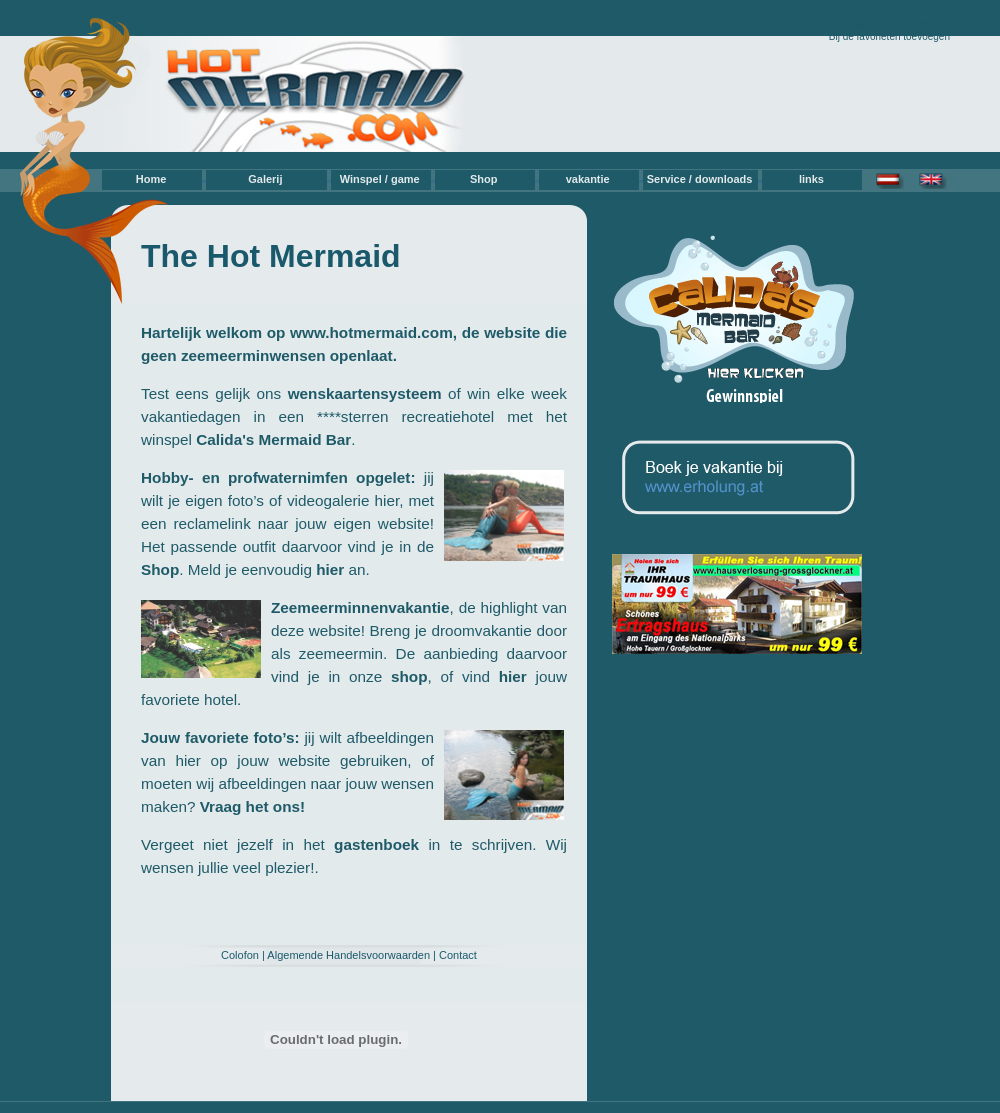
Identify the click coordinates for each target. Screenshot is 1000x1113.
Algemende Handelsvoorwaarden (348, 955)
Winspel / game (380, 179)
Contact (458, 955)
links (811, 179)
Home (151, 179)
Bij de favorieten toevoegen (889, 36)
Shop (484, 179)
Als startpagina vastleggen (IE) (882, 23)
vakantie (588, 179)
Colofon (240, 955)
